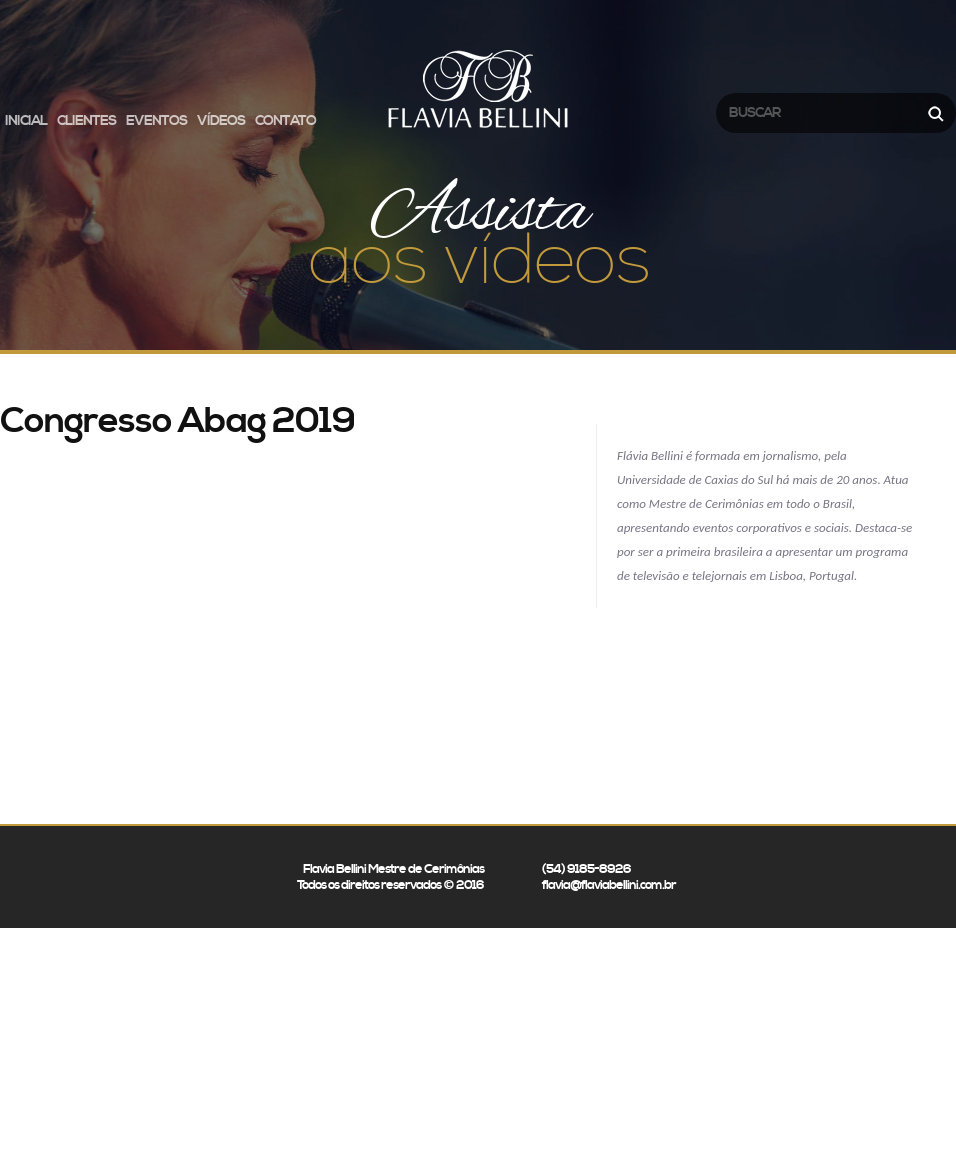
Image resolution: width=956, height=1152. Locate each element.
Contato (285, 121)
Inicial (26, 121)
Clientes (86, 121)
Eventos (156, 121)
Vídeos (221, 121)
